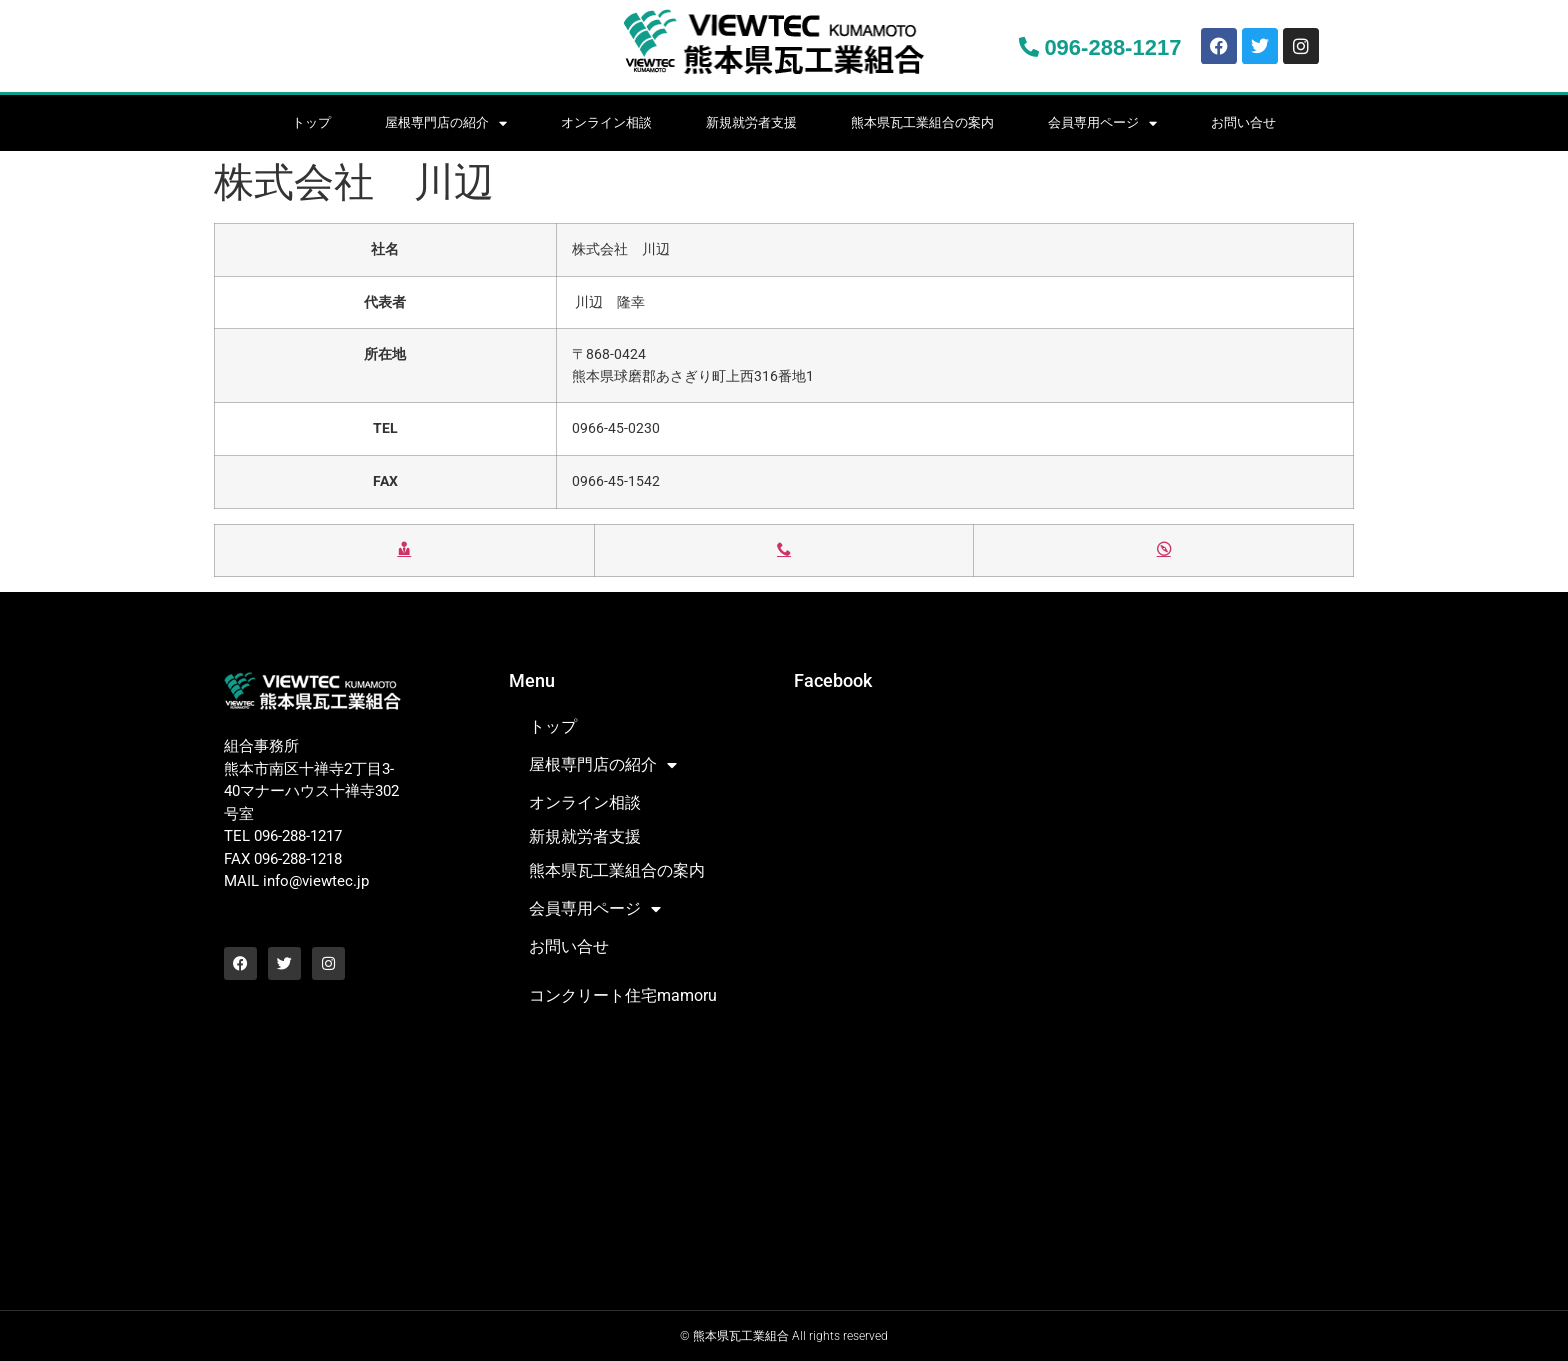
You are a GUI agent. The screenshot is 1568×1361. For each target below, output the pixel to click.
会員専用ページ (1102, 123)
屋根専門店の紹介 (446, 123)
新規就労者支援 (751, 122)
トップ (311, 122)
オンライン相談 (606, 122)
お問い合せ (1243, 122)
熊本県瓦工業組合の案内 (922, 122)
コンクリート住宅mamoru (623, 995)
